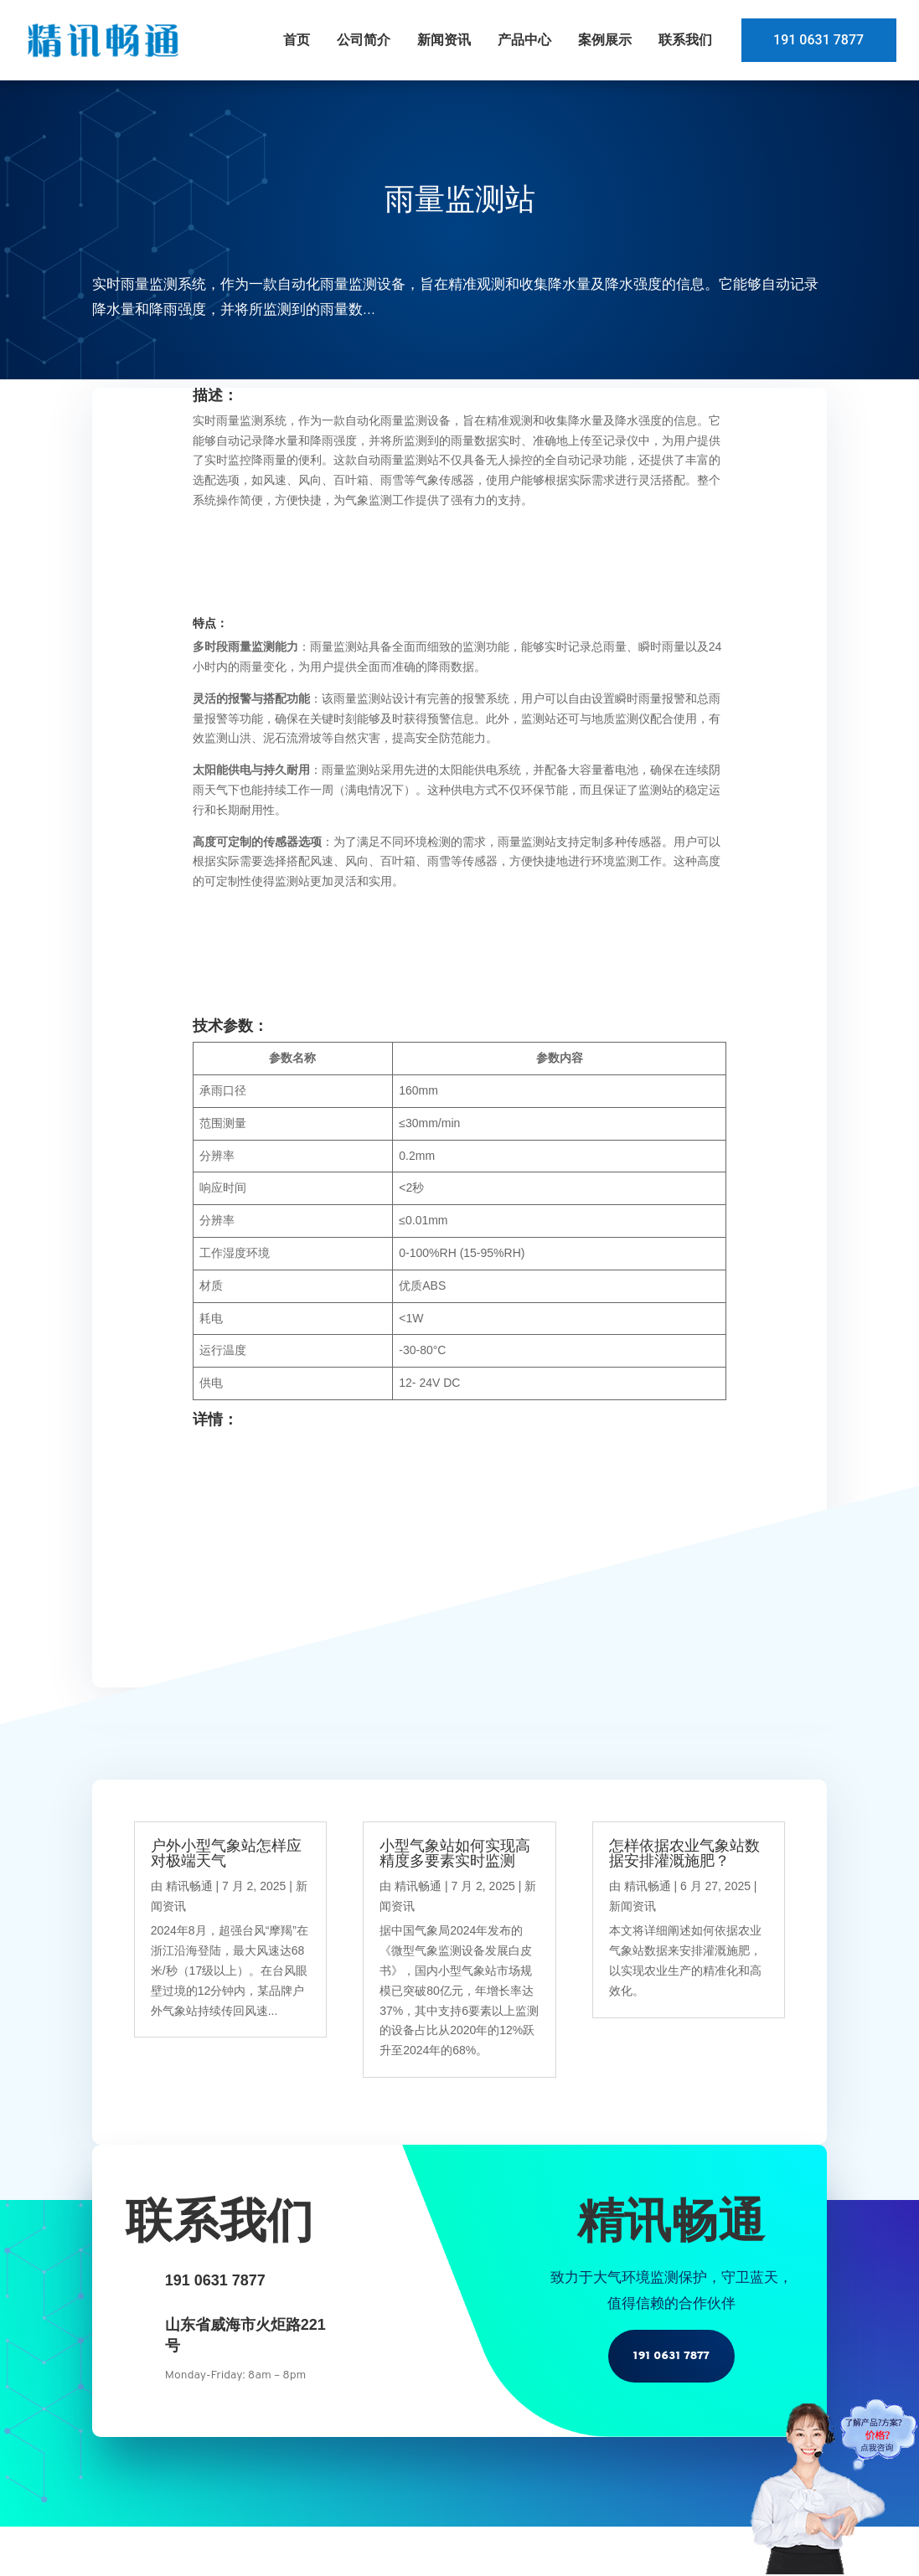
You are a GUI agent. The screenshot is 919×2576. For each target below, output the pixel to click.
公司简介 (361, 40)
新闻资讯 (441, 40)
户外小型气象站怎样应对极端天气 (226, 1853)
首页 (294, 40)
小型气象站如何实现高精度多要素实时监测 (454, 1853)
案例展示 (602, 40)
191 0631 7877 (817, 40)
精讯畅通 (189, 1886)
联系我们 (683, 40)
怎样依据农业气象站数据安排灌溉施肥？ (684, 1853)
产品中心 (522, 40)
